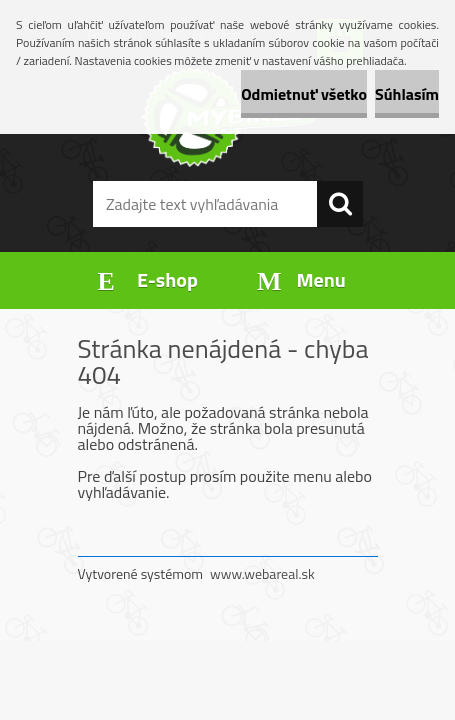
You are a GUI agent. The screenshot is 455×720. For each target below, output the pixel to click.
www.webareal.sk (262, 573)
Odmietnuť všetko (304, 94)
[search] (340, 204)
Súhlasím (407, 94)
